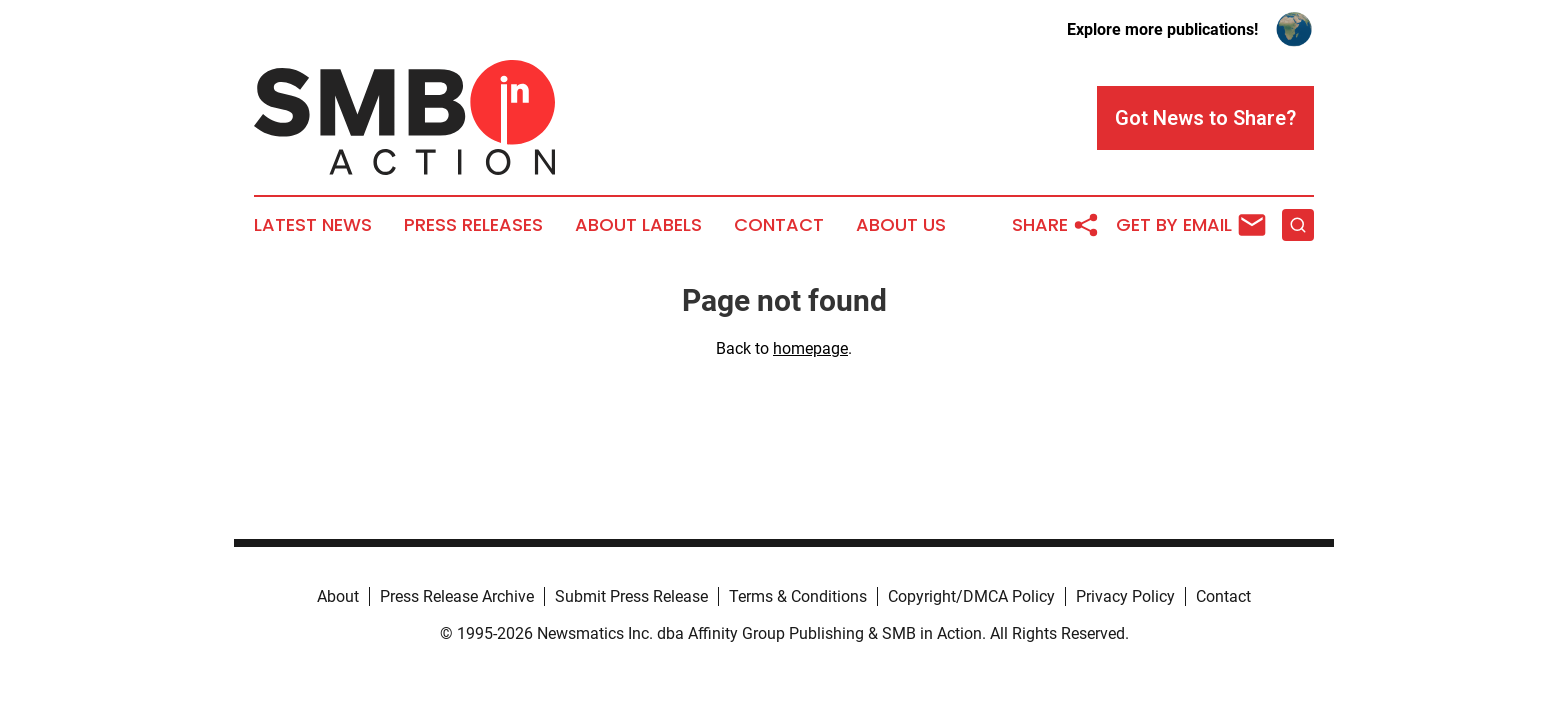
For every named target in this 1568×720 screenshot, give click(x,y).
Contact (779, 225)
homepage (810, 348)
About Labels (638, 225)
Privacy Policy (1125, 596)
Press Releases (473, 225)
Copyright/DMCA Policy (971, 596)
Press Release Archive (457, 596)
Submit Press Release (631, 596)
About (338, 596)
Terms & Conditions (798, 596)
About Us (901, 225)
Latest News (313, 225)
